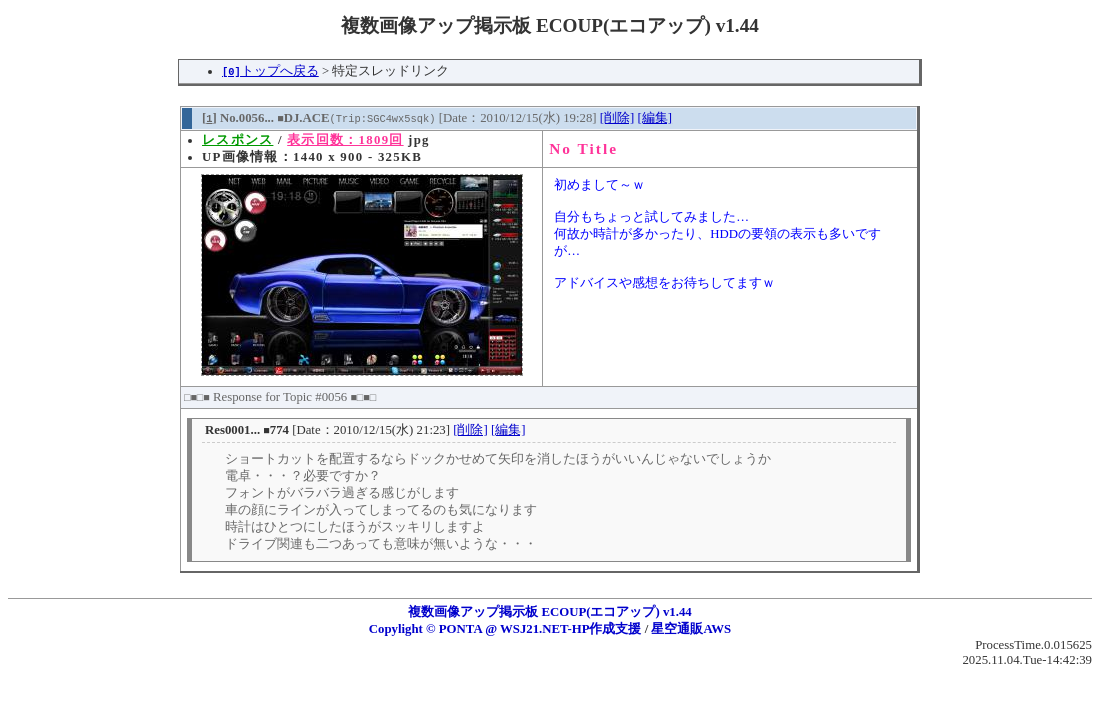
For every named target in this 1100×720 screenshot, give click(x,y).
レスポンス (237, 140)
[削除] (617, 118)
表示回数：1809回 (345, 140)
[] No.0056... (238, 118)
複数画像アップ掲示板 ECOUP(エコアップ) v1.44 (550, 612)
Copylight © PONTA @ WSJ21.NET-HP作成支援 (505, 629)
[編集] (654, 118)
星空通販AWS (691, 629)
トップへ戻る (270, 71)
